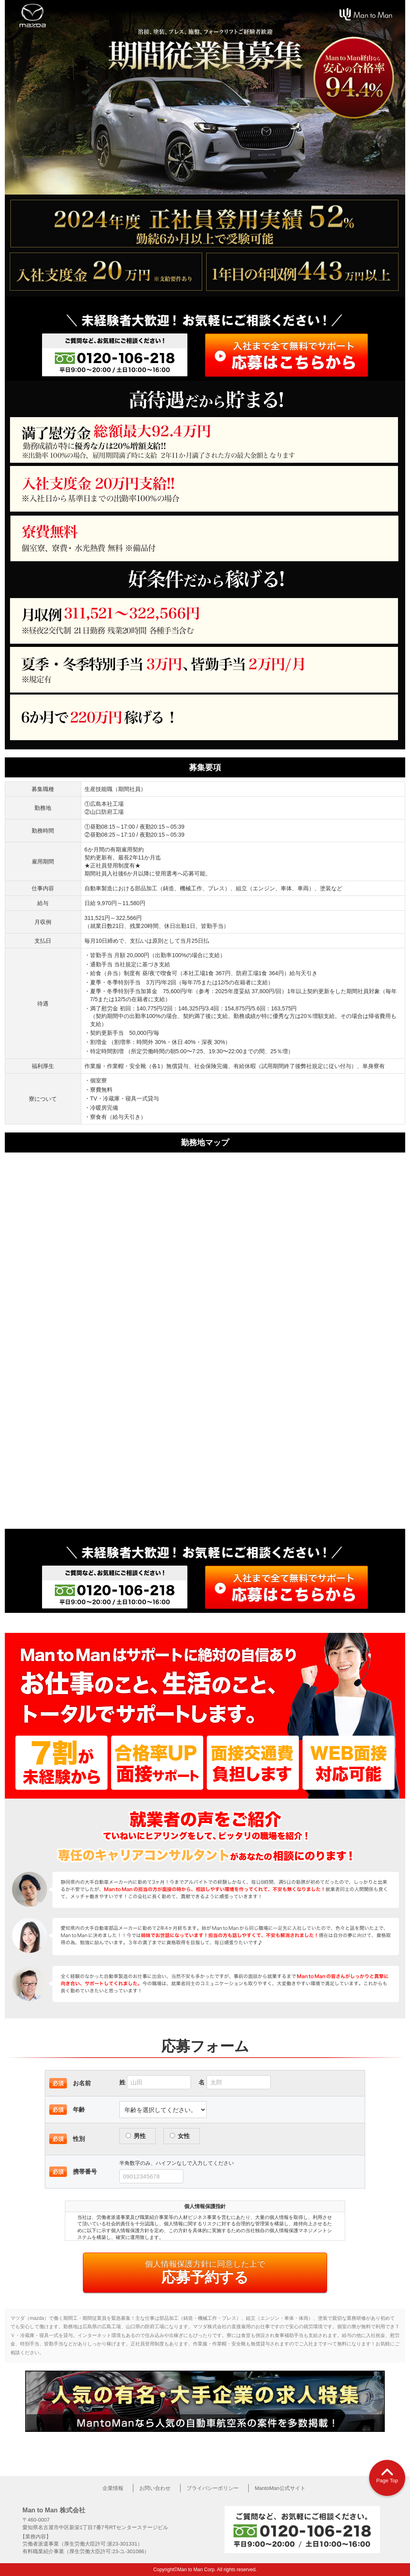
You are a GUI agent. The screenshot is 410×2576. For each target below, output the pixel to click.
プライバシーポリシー (213, 2488)
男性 (136, 2135)
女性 (180, 2135)
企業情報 (112, 2488)
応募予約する (205, 2272)
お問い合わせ (155, 2488)
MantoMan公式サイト (280, 2488)
